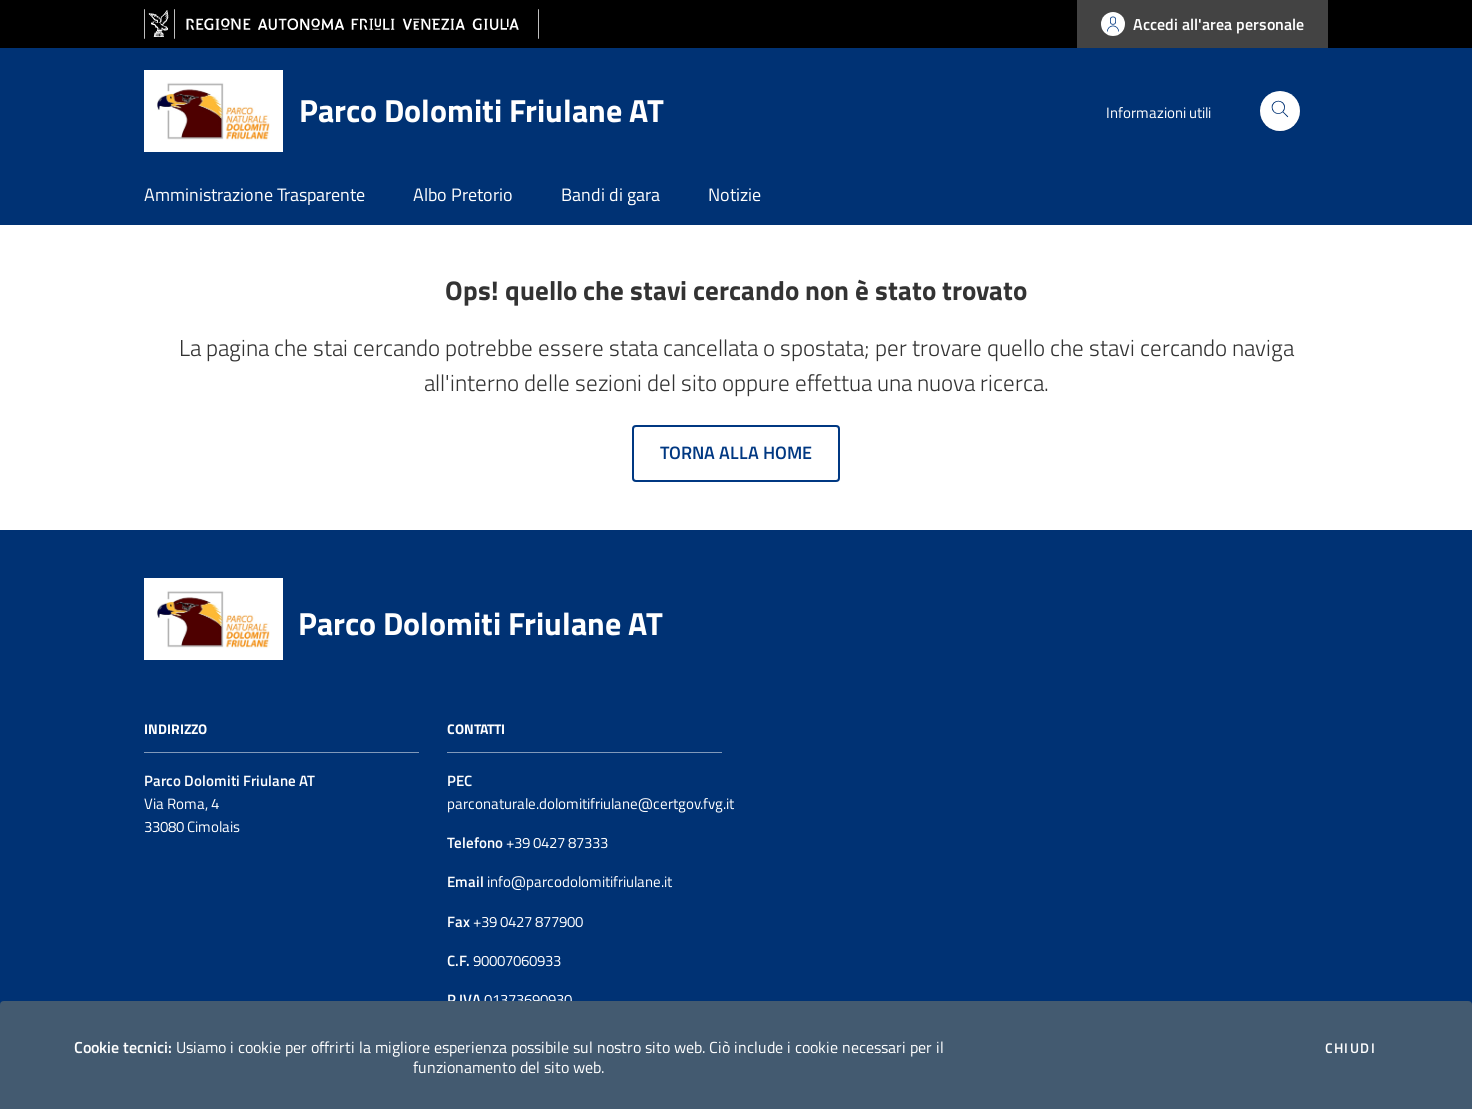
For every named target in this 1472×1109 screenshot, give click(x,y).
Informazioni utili (1158, 112)
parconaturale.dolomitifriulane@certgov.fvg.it (590, 803)
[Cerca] (1280, 111)
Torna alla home (736, 452)
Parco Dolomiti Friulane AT (480, 623)
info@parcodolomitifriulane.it (578, 881)
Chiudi (1350, 1048)
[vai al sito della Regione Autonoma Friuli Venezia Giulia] (341, 24)
